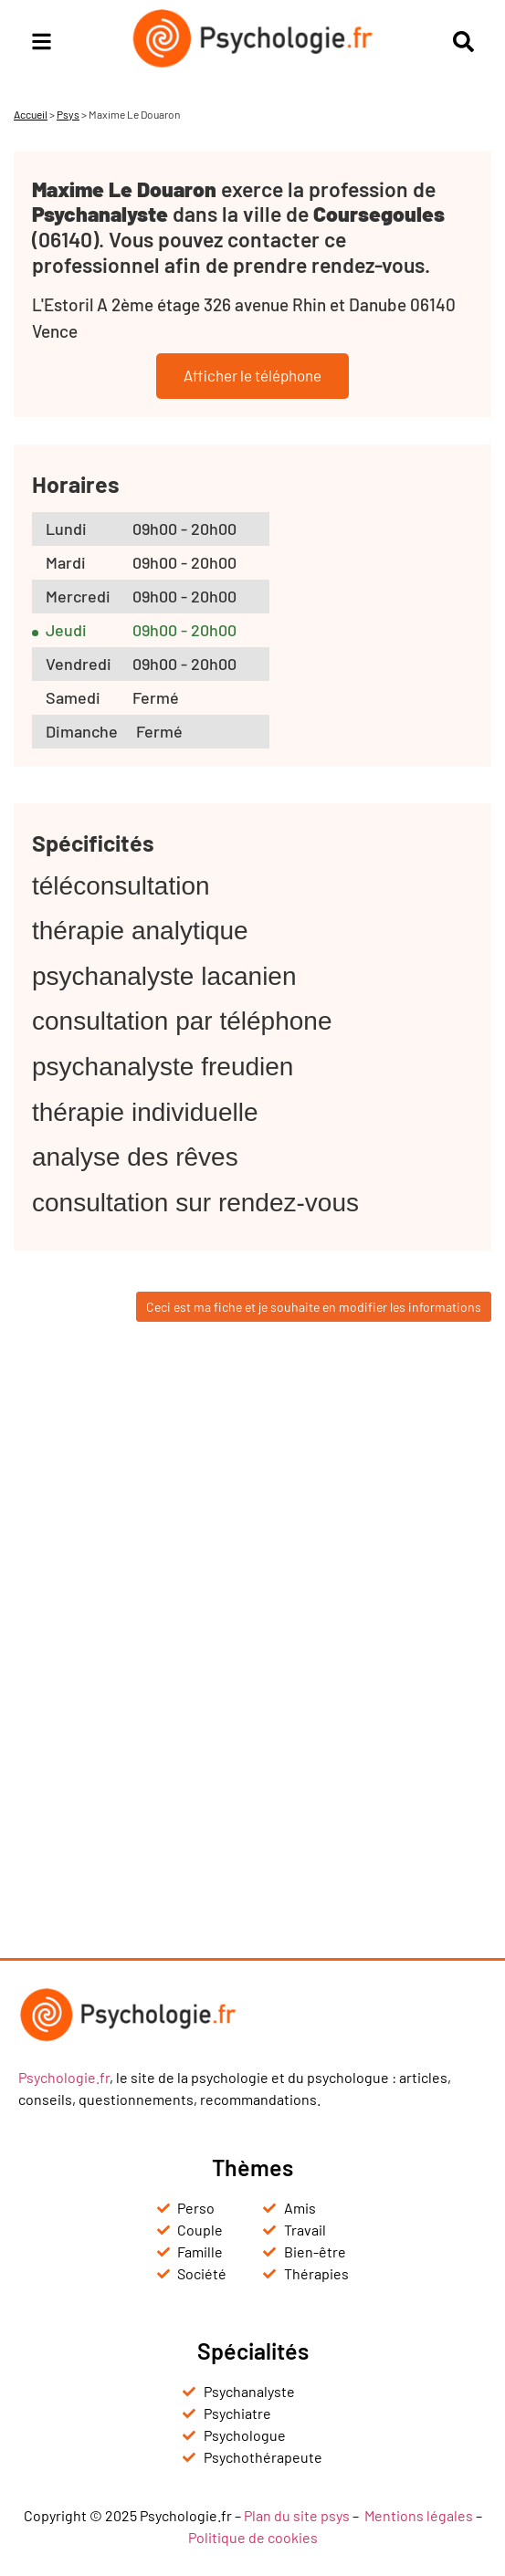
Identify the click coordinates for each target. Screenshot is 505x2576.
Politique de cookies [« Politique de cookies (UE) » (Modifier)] (253, 2537)
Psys (68, 114)
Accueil (30, 114)
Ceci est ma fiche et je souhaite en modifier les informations (313, 1306)
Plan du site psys (297, 2515)
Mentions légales (418, 2515)
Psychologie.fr (64, 2077)
